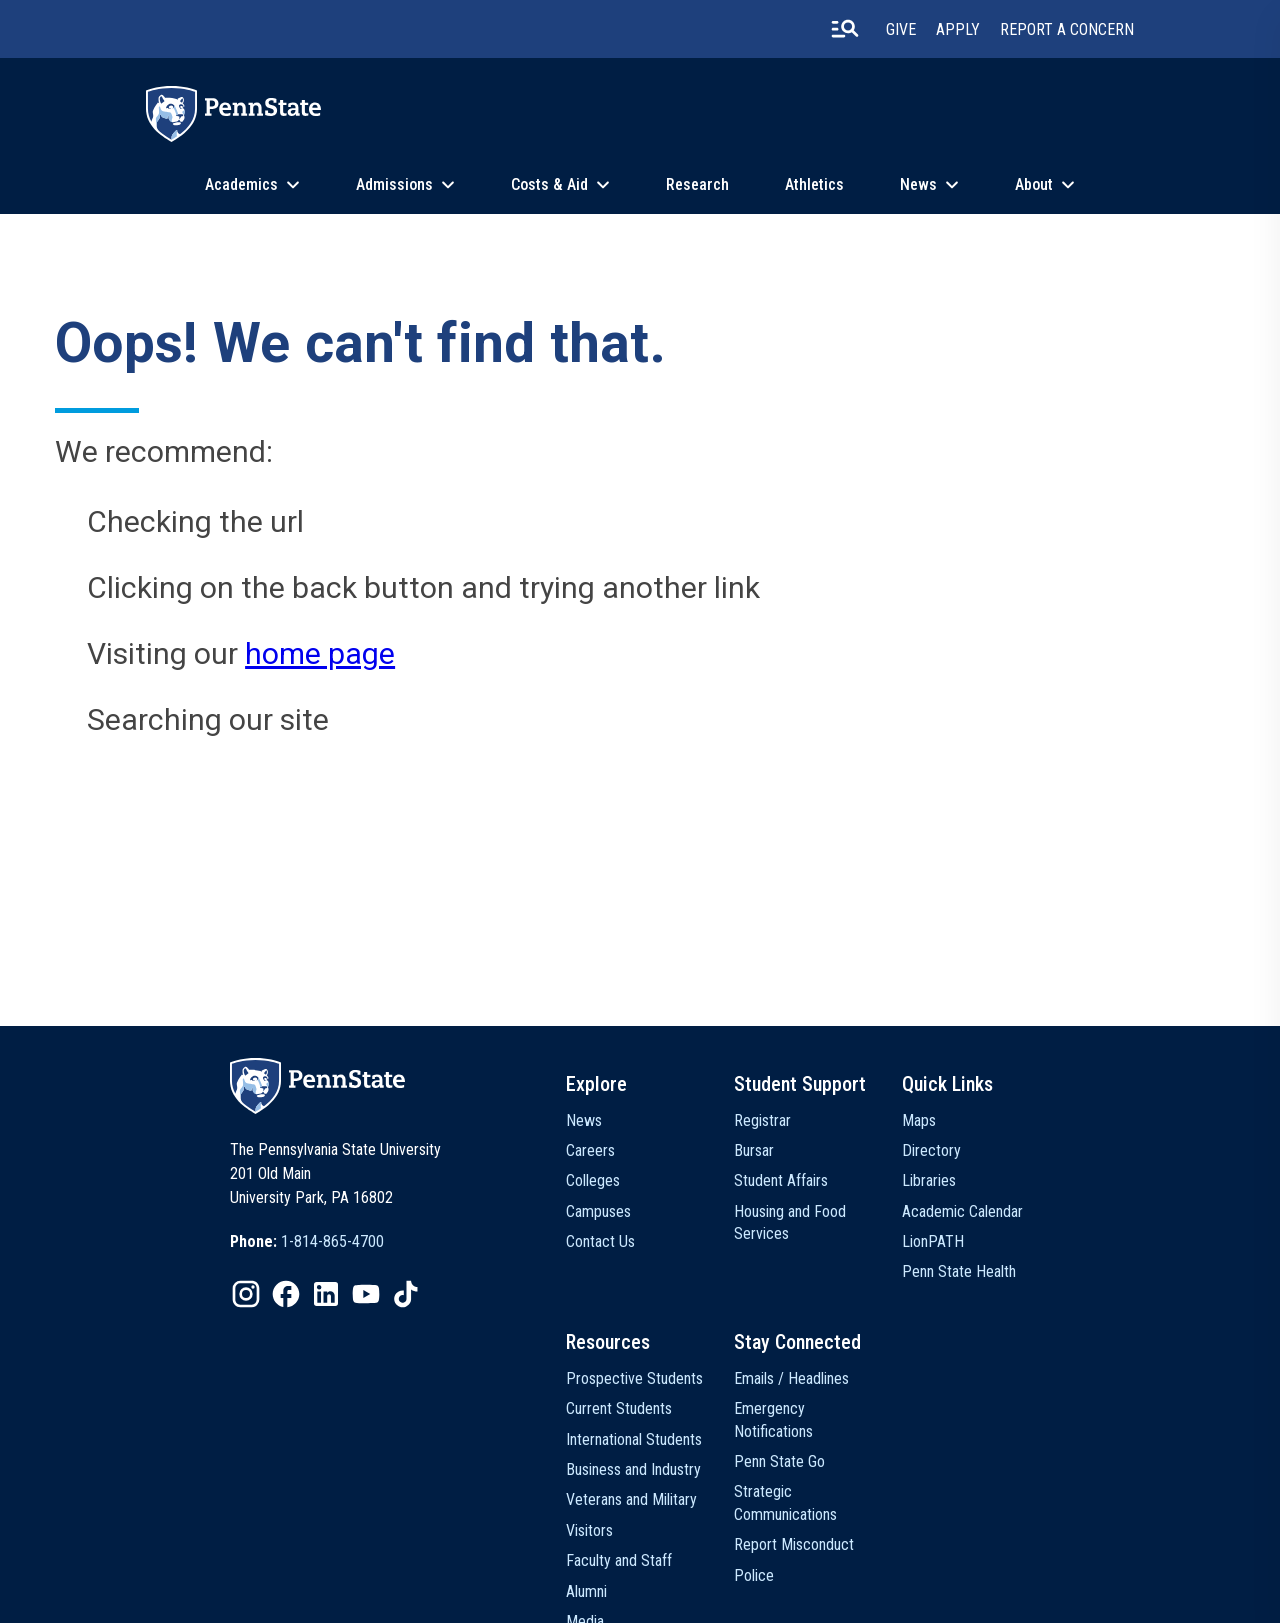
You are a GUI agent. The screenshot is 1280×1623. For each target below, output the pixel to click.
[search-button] (845, 29)
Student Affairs (781, 1180)
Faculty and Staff (619, 1560)
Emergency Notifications (773, 1419)
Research (697, 184)
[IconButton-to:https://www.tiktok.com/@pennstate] (406, 1294)
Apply (958, 29)
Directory (931, 1150)
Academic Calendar (962, 1211)
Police (754, 1575)
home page (320, 653)
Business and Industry (633, 1469)
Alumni (586, 1591)
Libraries (929, 1180)
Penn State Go (779, 1461)
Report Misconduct (794, 1544)
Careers (590, 1150)
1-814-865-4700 (332, 1241)
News (918, 184)
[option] (307, 1242)
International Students (634, 1439)
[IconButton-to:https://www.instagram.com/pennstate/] (246, 1294)
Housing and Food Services (790, 1222)
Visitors (589, 1530)
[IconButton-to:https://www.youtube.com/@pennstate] (366, 1294)
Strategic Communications (785, 1502)
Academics (241, 184)
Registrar (762, 1120)
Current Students (619, 1408)
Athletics (814, 184)
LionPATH (933, 1241)
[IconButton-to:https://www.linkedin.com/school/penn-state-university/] (326, 1294)
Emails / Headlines (791, 1378)
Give (901, 29)
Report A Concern (1067, 29)
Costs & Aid (549, 184)
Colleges (593, 1180)
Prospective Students (634, 1378)
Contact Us (600, 1241)
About (1034, 184)
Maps (919, 1120)
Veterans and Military (631, 1499)
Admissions (394, 184)
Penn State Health (959, 1271)
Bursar (754, 1150)
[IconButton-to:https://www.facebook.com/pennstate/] (286, 1294)
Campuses (598, 1211)
